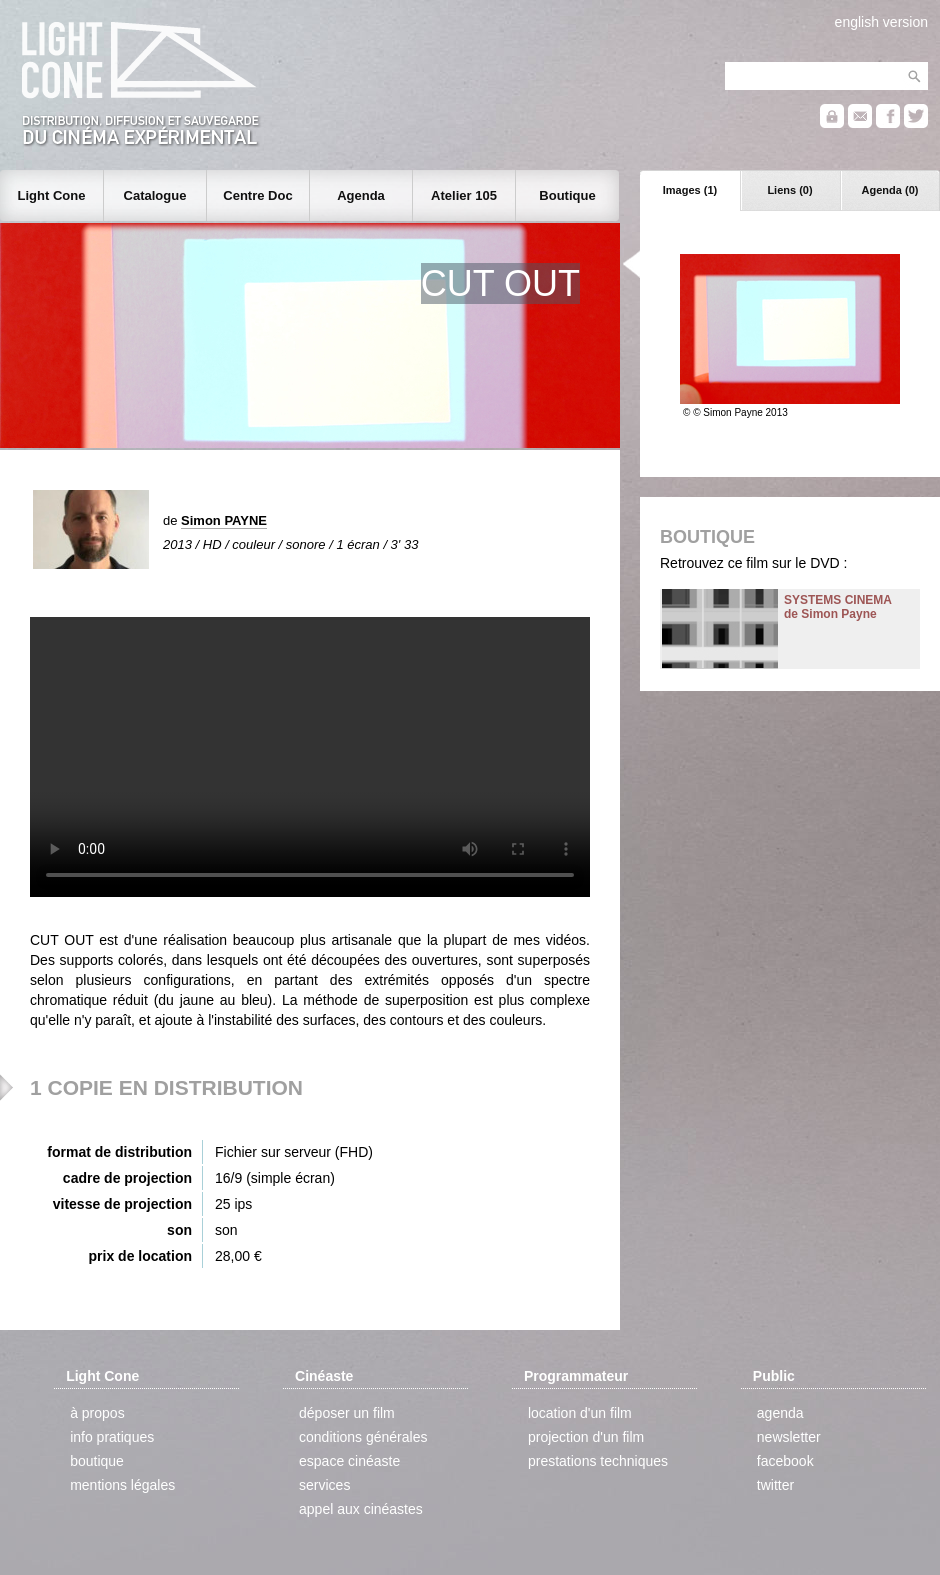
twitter (775, 1485)
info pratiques (112, 1437)
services (324, 1485)
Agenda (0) (890, 190)
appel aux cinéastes (361, 1509)
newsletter (789, 1437)
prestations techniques (598, 1461)
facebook (785, 1461)
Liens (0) (789, 190)
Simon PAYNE (224, 520)
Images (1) (690, 190)
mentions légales (122, 1485)
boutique (97, 1461)
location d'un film (580, 1413)
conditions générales (363, 1437)
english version (881, 22)
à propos (97, 1413)
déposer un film (347, 1413)
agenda (780, 1413)
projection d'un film (586, 1437)
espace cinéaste (349, 1461)
